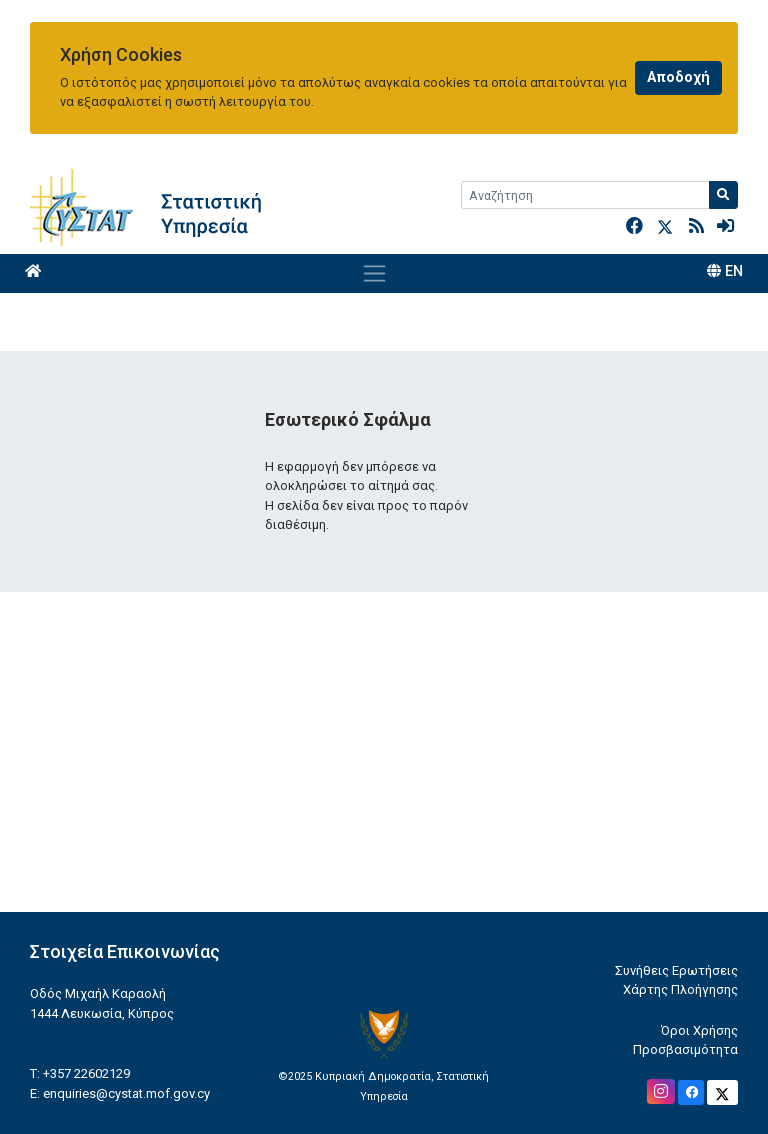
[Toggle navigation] (374, 273)
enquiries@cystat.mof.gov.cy (126, 1093)
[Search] (585, 195)
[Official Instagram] (661, 1091)
